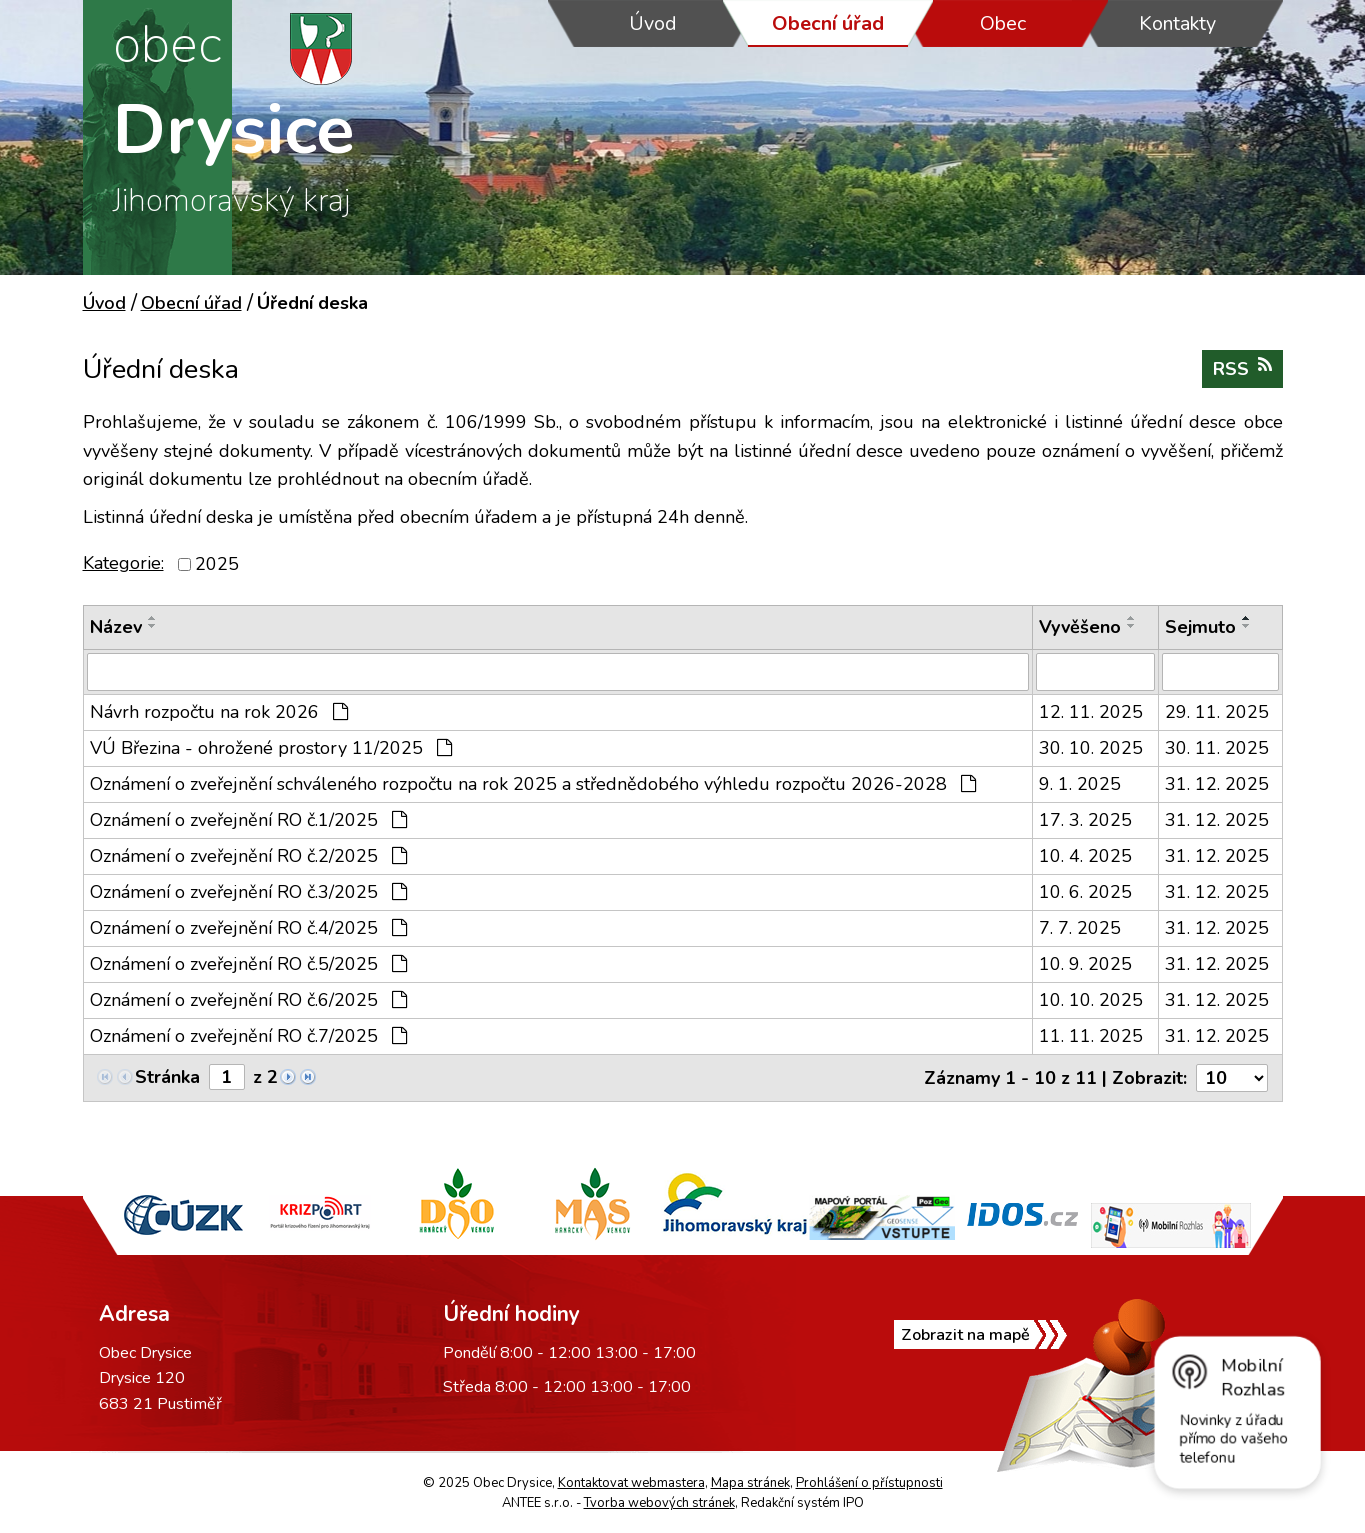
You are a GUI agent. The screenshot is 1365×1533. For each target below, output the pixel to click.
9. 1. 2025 (1080, 784)
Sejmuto (1200, 627)
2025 (217, 564)
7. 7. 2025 (1080, 928)
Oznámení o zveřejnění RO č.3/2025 (248, 892)
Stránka (167, 1077)
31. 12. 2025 (1217, 784)
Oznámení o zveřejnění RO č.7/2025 (248, 1036)
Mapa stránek (750, 1483)
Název (116, 627)
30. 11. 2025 (1217, 748)
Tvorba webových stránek (659, 1503)
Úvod (653, 23)
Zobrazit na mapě (965, 1335)
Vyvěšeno (1080, 627)
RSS (1242, 368)
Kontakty (1177, 23)
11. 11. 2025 (1091, 1036)
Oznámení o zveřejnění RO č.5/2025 (248, 964)
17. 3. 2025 (1085, 820)
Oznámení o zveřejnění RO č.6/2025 (248, 1000)
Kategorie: (123, 563)
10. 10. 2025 (1091, 1000)
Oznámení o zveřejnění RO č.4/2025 (248, 928)
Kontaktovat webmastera (631, 1483)
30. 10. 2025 (1091, 748)
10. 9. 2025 (1085, 964)
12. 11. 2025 (1091, 712)
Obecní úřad (828, 23)
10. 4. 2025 (1085, 856)
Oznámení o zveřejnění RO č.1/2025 (248, 820)
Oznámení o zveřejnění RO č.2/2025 (248, 856)
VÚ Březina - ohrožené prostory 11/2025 (271, 748)
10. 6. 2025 (1085, 892)
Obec (1003, 23)
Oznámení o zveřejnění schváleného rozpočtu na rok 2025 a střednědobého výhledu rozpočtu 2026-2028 (533, 784)
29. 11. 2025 (1217, 712)
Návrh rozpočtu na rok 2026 (219, 712)
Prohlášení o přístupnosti (869, 1483)
